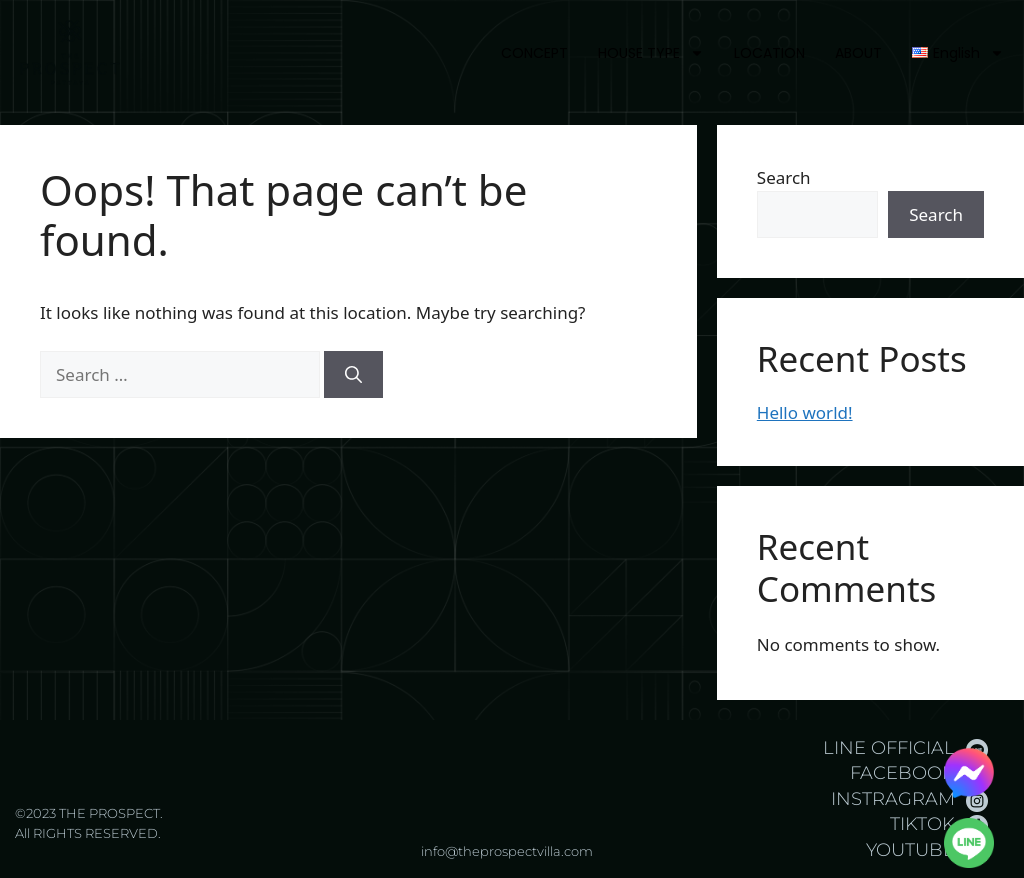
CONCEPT (534, 53)
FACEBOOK (902, 773)
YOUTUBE (910, 850)
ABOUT (858, 53)
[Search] (353, 375)
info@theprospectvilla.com (507, 851)
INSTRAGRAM (893, 799)
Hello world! (805, 412)
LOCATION (769, 53)
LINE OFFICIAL (889, 748)
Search (784, 177)
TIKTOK (922, 824)
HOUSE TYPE (651, 53)
